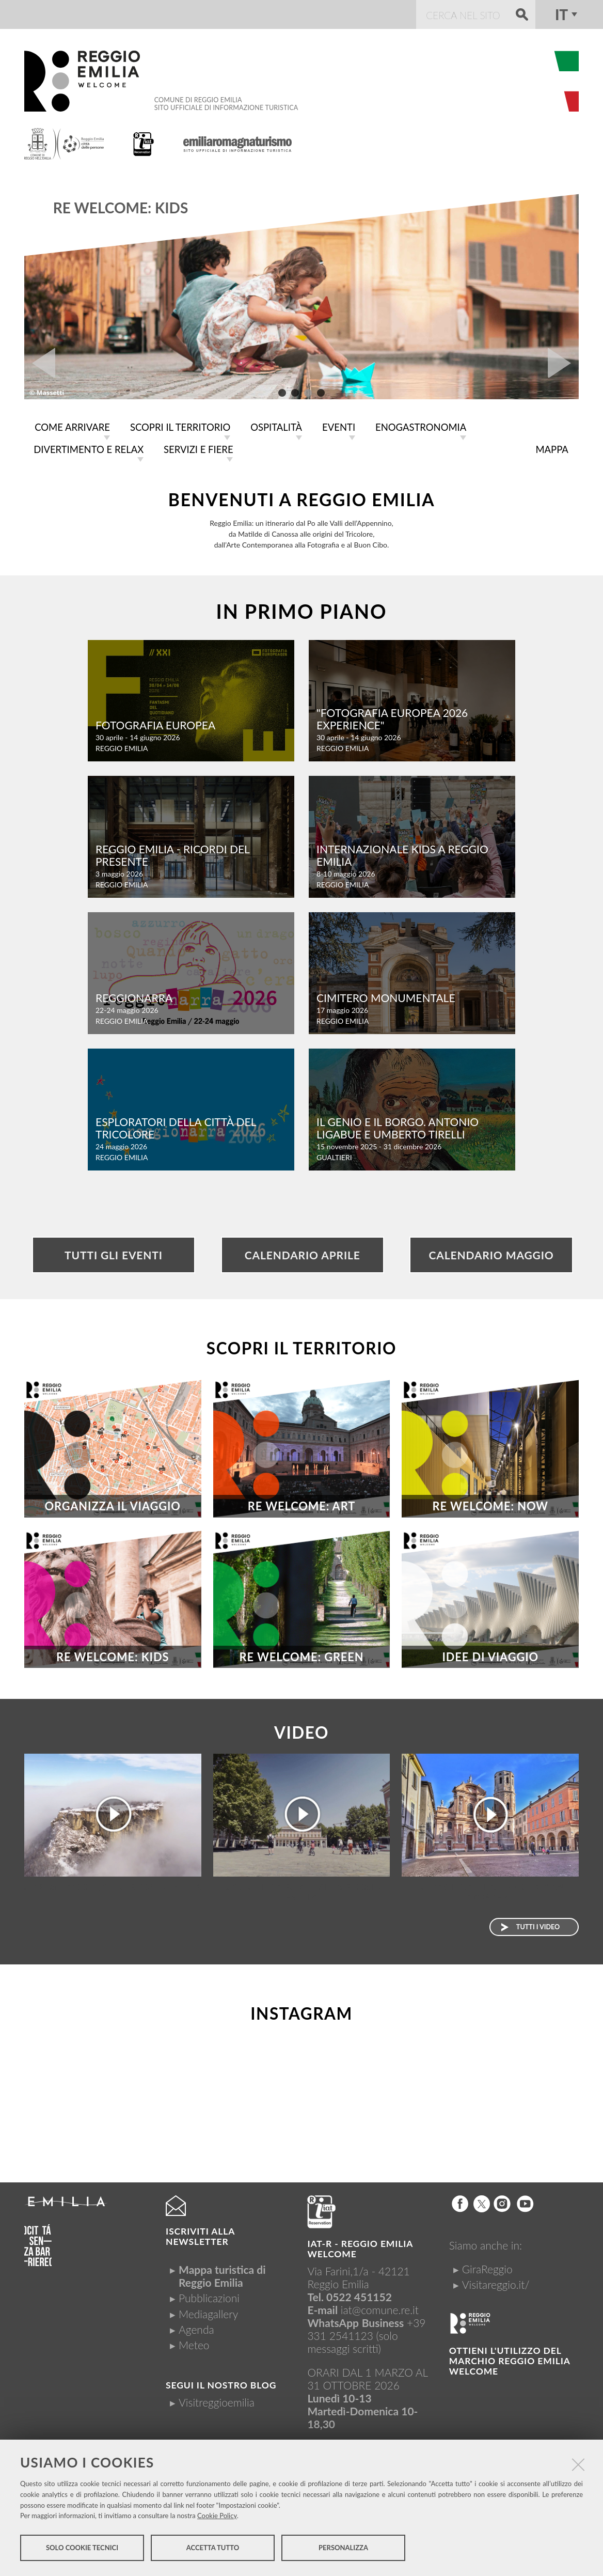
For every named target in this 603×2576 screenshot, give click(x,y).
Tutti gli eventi (114, 1252)
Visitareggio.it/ (496, 2282)
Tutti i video (538, 1925)
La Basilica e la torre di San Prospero (490, 1889)
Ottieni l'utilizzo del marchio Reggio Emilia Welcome (509, 2359)
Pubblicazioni (209, 2295)
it (561, 14)
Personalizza (343, 2549)
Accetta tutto (213, 2549)
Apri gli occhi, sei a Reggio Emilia (112, 1884)
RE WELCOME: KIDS (120, 207)
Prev (39, 363)
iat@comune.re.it (380, 2307)
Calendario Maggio (491, 1252)
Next (563, 363)
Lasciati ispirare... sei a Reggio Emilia (301, 1889)
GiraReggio (487, 2266)
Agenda (196, 2327)
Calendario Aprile (302, 1252)
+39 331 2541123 (366, 2327)
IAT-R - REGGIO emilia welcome (359, 2246)
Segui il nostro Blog (221, 2383)
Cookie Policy (217, 2517)
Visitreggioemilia (217, 2400)
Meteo (194, 2342)
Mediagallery (208, 2311)
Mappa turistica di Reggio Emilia (222, 2274)
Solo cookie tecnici (82, 2549)
